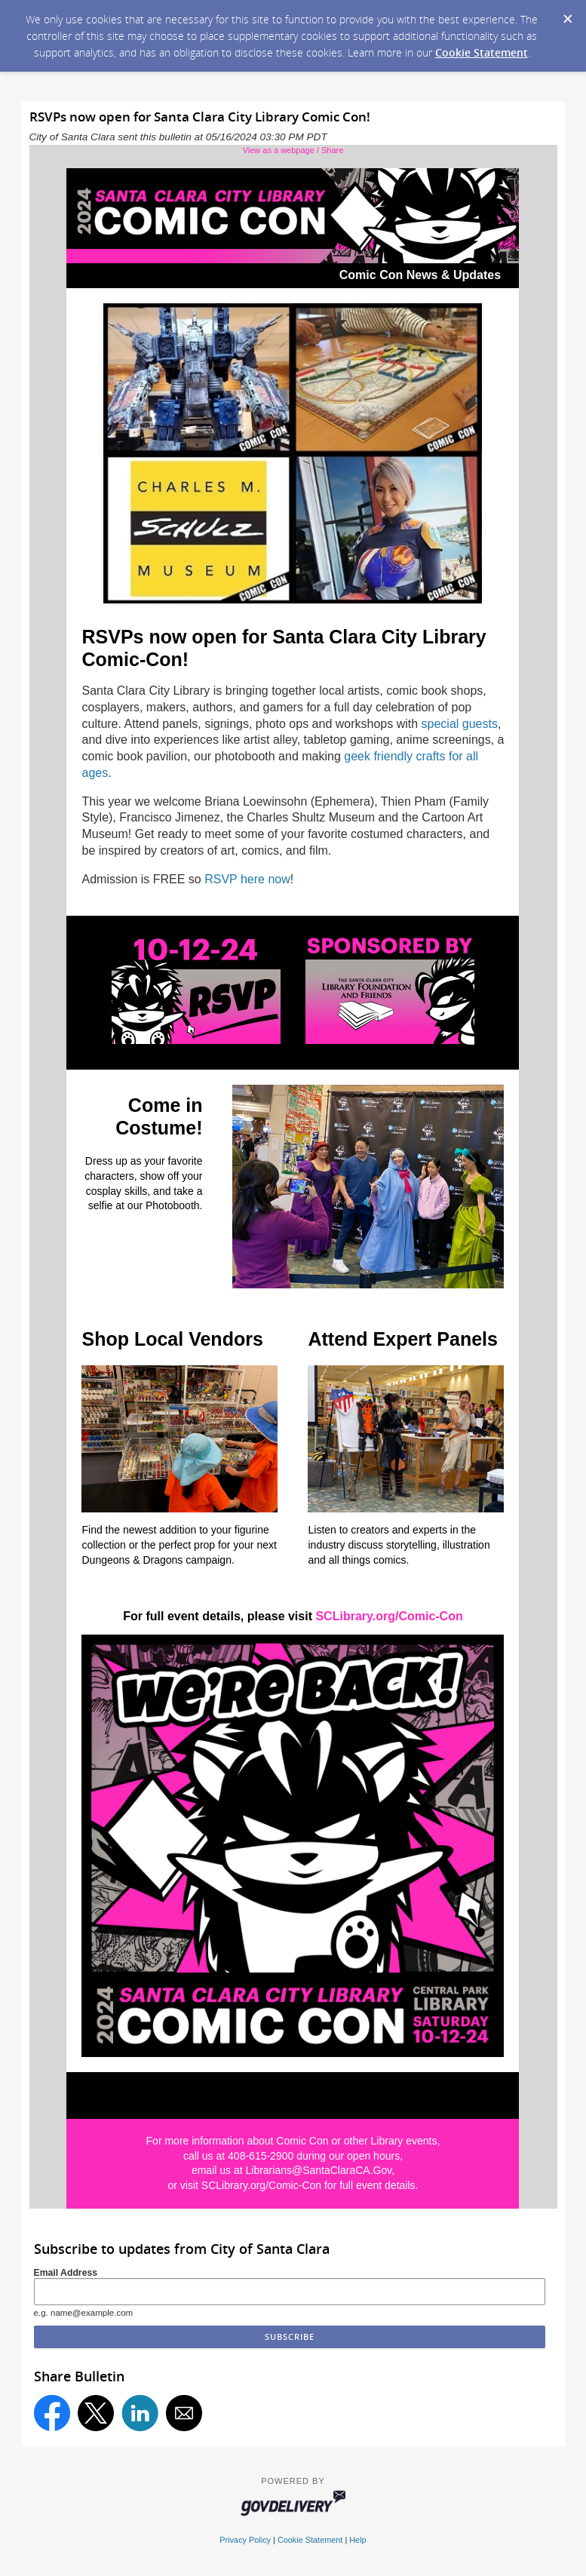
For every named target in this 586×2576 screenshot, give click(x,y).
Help (357, 2539)
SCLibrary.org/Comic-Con (388, 1616)
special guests (460, 723)
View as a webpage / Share (293, 150)
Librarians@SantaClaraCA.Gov (318, 2170)
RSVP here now (247, 879)
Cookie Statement (481, 52)
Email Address (66, 2272)
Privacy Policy (245, 2539)
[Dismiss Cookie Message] (567, 14)
